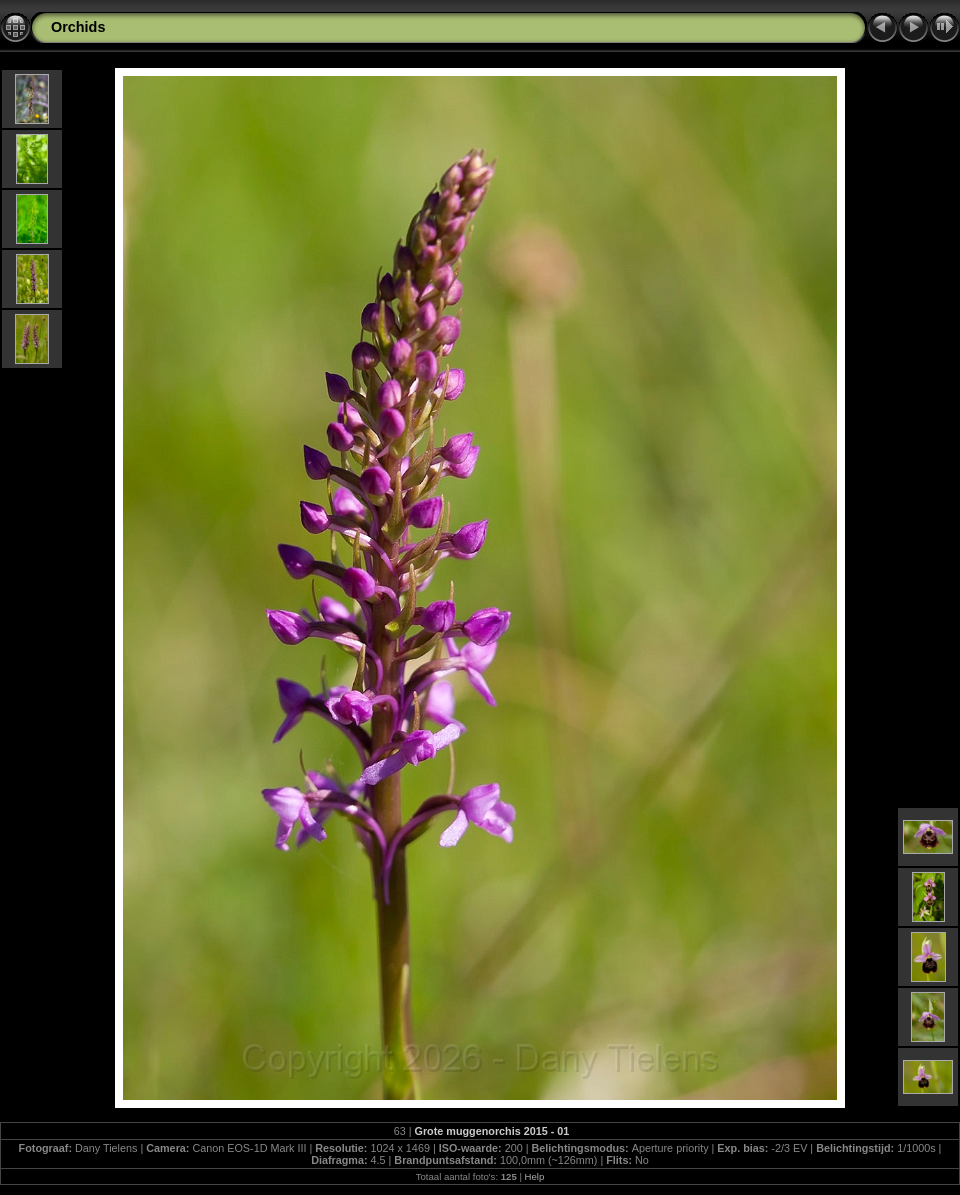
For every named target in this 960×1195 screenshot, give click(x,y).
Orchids (78, 27)
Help (535, 1176)
